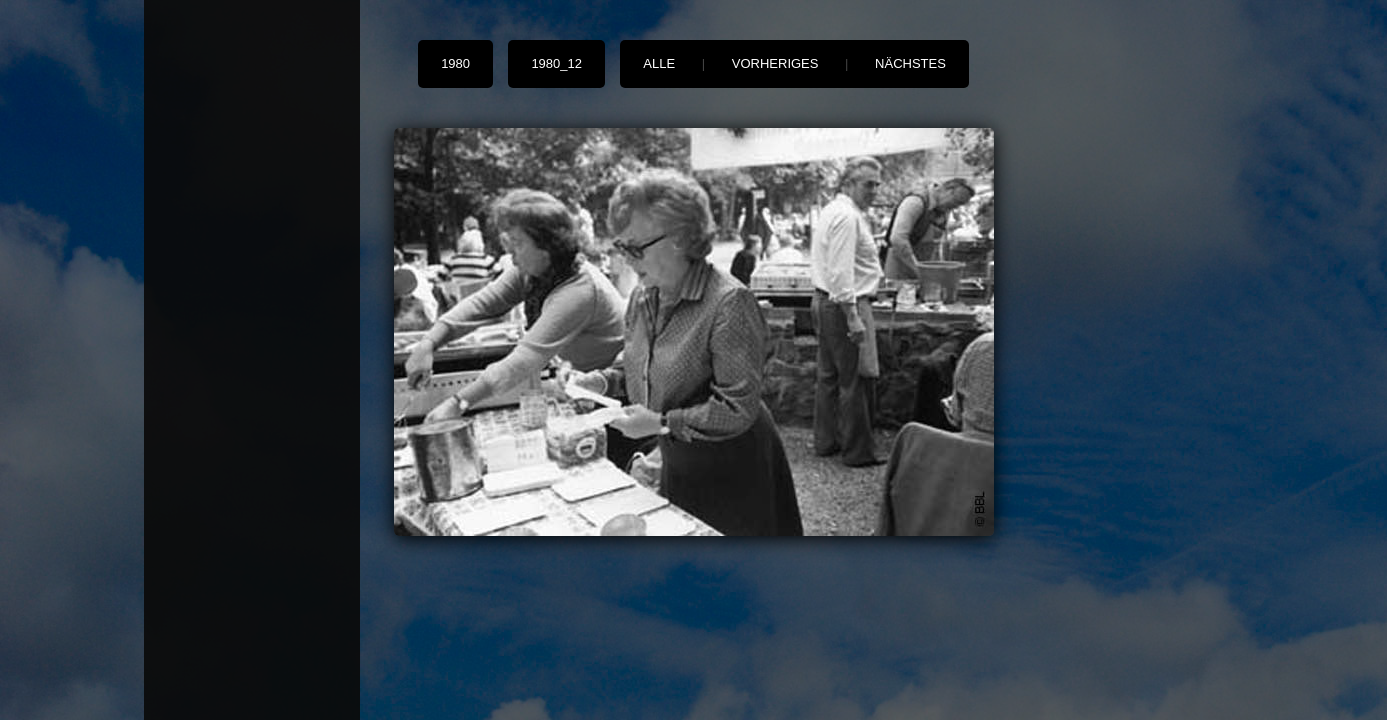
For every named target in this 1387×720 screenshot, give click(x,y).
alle (659, 63)
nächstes (910, 63)
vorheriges (775, 63)
